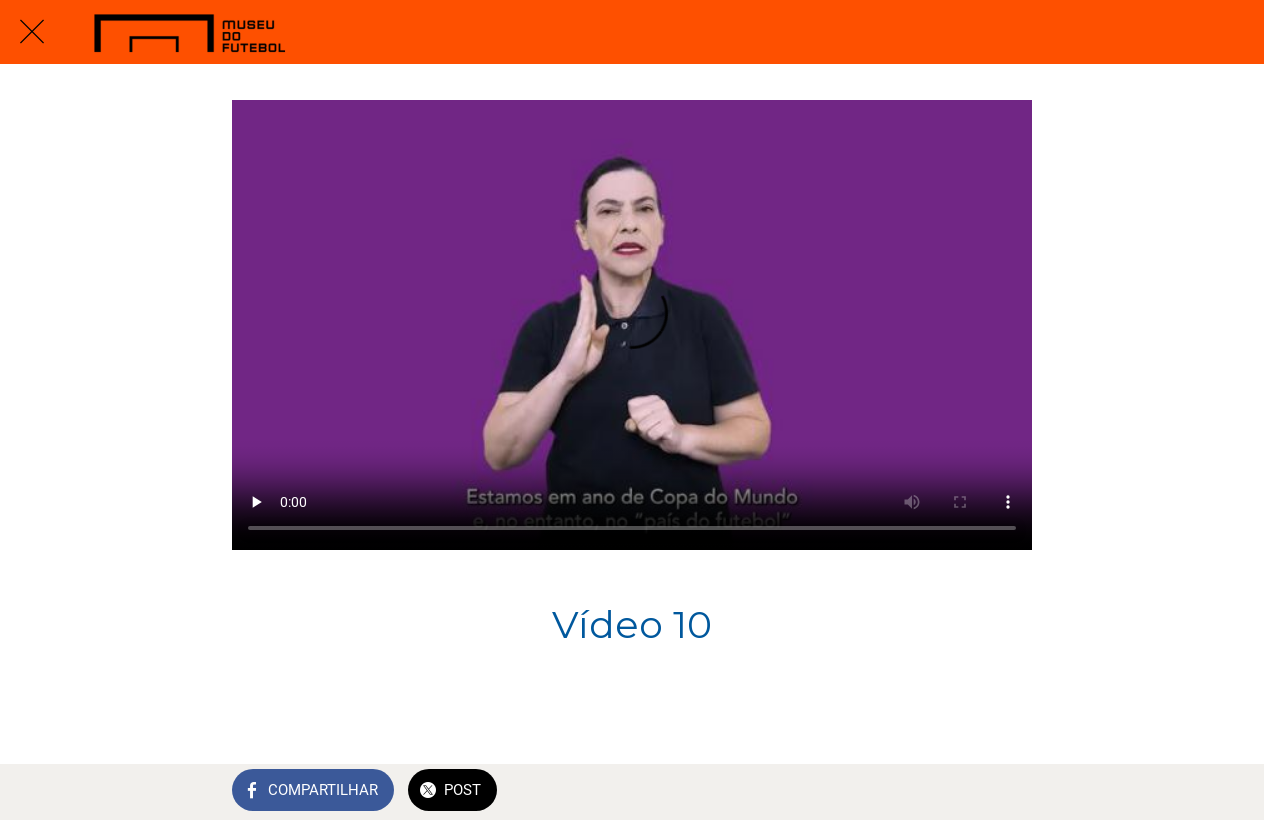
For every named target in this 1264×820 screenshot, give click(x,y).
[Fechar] (32, 32)
